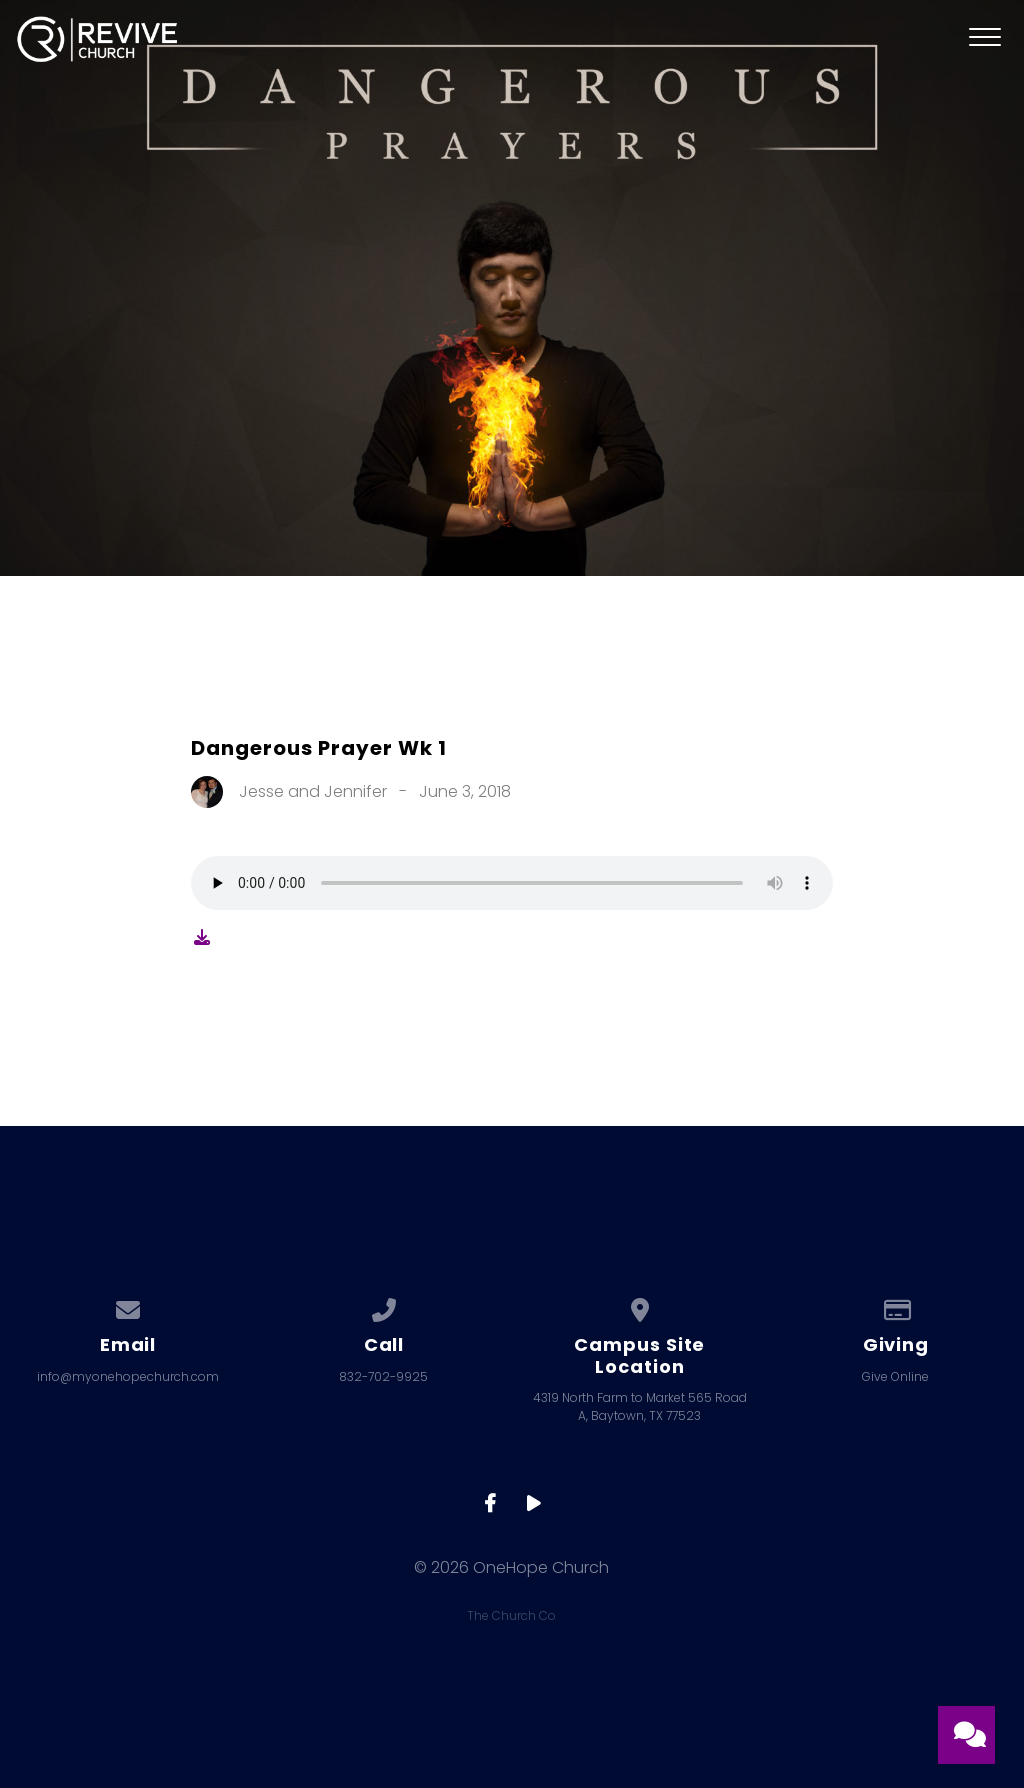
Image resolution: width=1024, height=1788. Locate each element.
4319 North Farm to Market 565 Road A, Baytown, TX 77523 (640, 1406)
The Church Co (511, 1615)
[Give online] (896, 1306)
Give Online (895, 1376)
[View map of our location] (640, 1306)
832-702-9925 (383, 1376)
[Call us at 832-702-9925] (384, 1306)
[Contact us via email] (128, 1306)
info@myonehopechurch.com (128, 1376)
